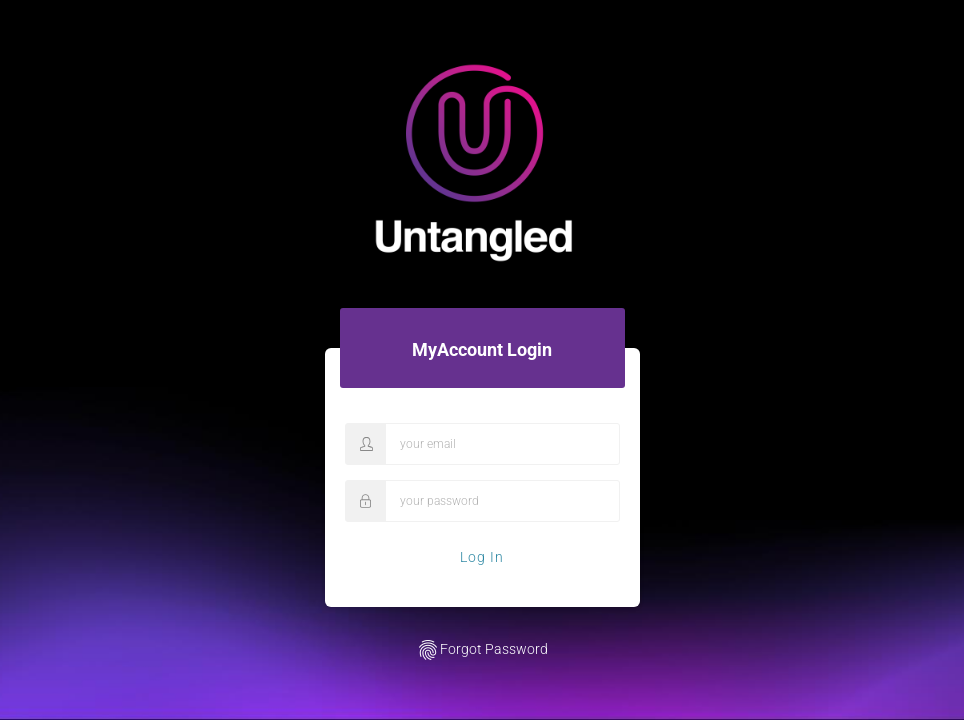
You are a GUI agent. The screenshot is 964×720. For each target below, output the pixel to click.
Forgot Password (482, 650)
